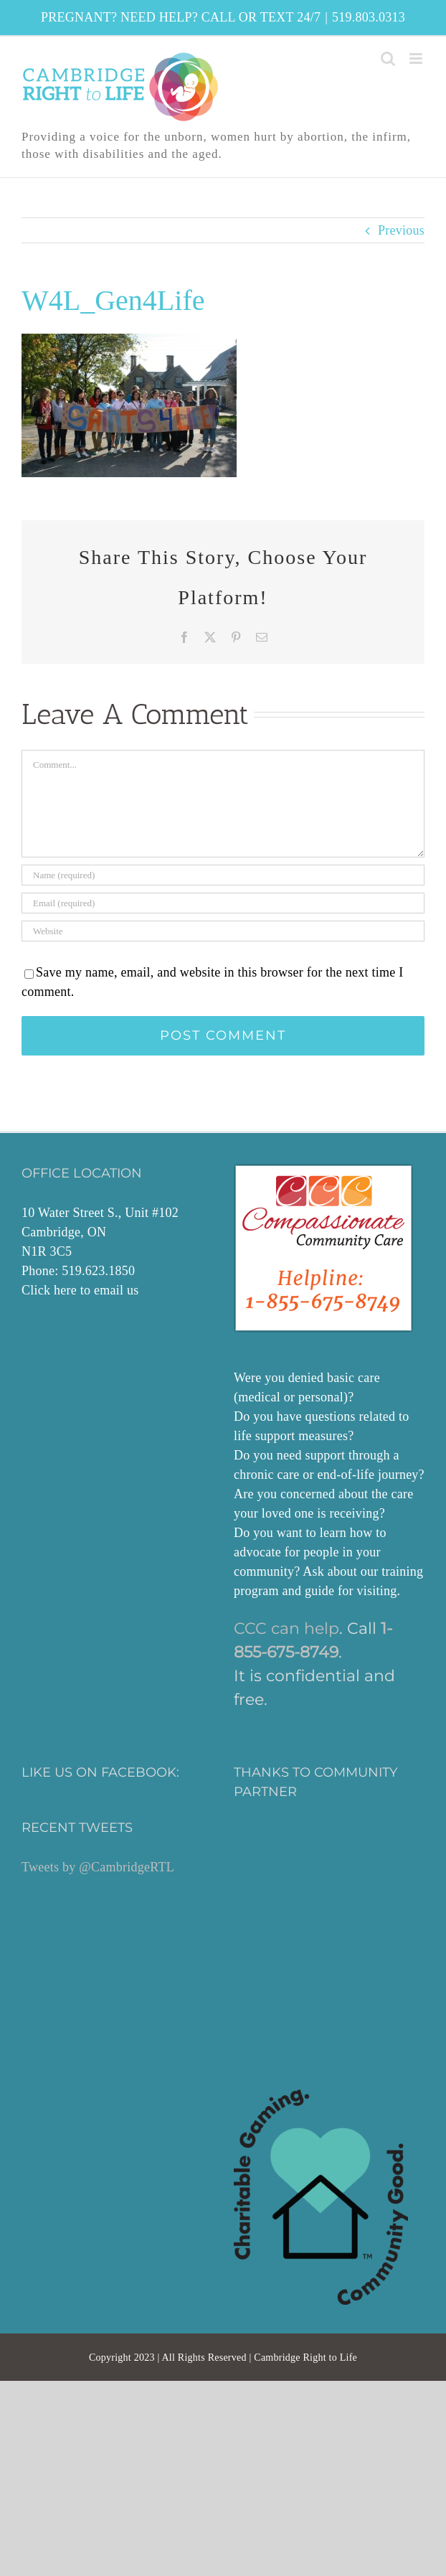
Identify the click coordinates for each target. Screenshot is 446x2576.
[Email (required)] (223, 903)
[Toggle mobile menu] (416, 58)
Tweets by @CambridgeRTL (98, 1867)
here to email (88, 1290)
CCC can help (286, 1628)
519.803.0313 (368, 17)
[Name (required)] (223, 875)
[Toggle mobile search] (388, 58)
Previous (401, 230)
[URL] (223, 931)
